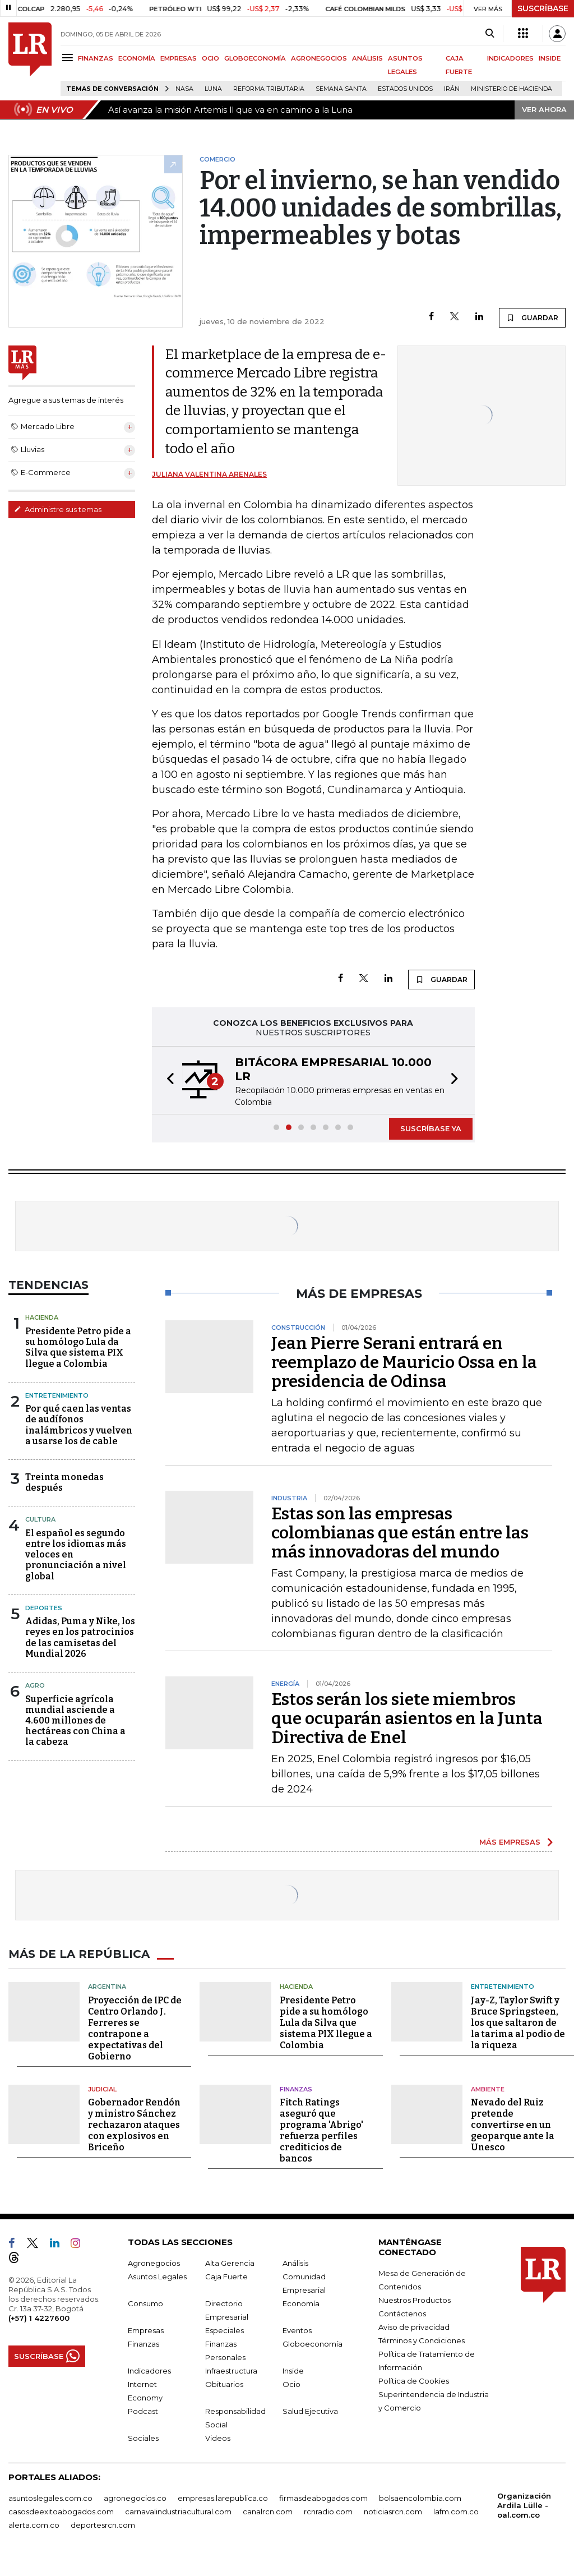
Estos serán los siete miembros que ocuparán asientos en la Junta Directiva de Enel (407, 1718)
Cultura (40, 1519)
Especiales (224, 2330)
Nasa (184, 89)
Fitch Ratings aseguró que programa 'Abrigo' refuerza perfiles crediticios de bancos (321, 2130)
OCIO (210, 58)
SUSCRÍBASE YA (430, 1128)
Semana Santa (341, 89)
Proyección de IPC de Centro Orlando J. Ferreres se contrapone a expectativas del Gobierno (135, 2028)
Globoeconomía (312, 2343)
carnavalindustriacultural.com (178, 2511)
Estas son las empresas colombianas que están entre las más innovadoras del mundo (400, 1533)
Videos (217, 2438)
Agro (35, 1685)
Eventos (297, 2330)
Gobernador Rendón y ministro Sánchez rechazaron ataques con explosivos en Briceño (134, 2125)
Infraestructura (231, 2370)
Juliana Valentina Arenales (209, 474)
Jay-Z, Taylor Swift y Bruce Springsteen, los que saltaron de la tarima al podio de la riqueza (518, 2022)
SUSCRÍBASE (542, 8)
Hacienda (41, 1317)
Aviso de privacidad (414, 2326)
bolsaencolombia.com (420, 2498)
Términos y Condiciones (421, 2340)
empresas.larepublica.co (223, 2498)
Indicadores (149, 2370)
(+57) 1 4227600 (39, 2318)
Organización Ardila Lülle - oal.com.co (524, 2505)
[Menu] (69, 57)
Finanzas (296, 2089)
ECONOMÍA (136, 58)
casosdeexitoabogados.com (61, 2511)
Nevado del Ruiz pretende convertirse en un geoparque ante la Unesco (512, 2125)
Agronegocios (154, 2263)
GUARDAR (532, 317)
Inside (293, 2370)
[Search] (489, 33)
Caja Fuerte (226, 2276)
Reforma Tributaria (268, 89)
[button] (167, 1080)
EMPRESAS (178, 58)
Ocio (291, 2384)
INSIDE (550, 58)
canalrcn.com (268, 2511)
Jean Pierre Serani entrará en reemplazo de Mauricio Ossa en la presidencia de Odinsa (404, 1362)
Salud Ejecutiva (310, 2411)
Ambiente (487, 2089)
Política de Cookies (413, 2380)
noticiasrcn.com (393, 2511)
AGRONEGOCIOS (319, 58)
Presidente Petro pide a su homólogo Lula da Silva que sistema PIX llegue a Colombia (78, 1347)
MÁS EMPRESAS (509, 1841)
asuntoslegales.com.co (50, 2498)
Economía (301, 2303)
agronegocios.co (135, 2498)
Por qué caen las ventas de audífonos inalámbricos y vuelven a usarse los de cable (78, 1424)
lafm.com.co (456, 2511)
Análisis (295, 2263)
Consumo (145, 2303)
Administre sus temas (57, 509)
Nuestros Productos (414, 2300)
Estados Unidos (405, 89)
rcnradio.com (328, 2511)
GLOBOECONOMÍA (255, 58)
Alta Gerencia (229, 2263)
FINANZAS (95, 58)
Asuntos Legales (157, 2276)
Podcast (143, 2411)
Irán (452, 89)
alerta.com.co (33, 2524)
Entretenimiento (57, 1395)
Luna (213, 89)
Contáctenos (402, 2313)
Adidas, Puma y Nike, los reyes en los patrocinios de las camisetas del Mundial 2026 (80, 1637)
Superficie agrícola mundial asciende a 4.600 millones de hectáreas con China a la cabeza (75, 1721)
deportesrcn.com (103, 2524)
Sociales (143, 2438)
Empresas (146, 2330)
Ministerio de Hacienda (511, 89)
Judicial (102, 2089)
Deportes (43, 1608)
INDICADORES (510, 58)
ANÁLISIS (367, 58)
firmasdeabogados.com (323, 2498)
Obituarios (224, 2384)
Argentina (107, 1986)
